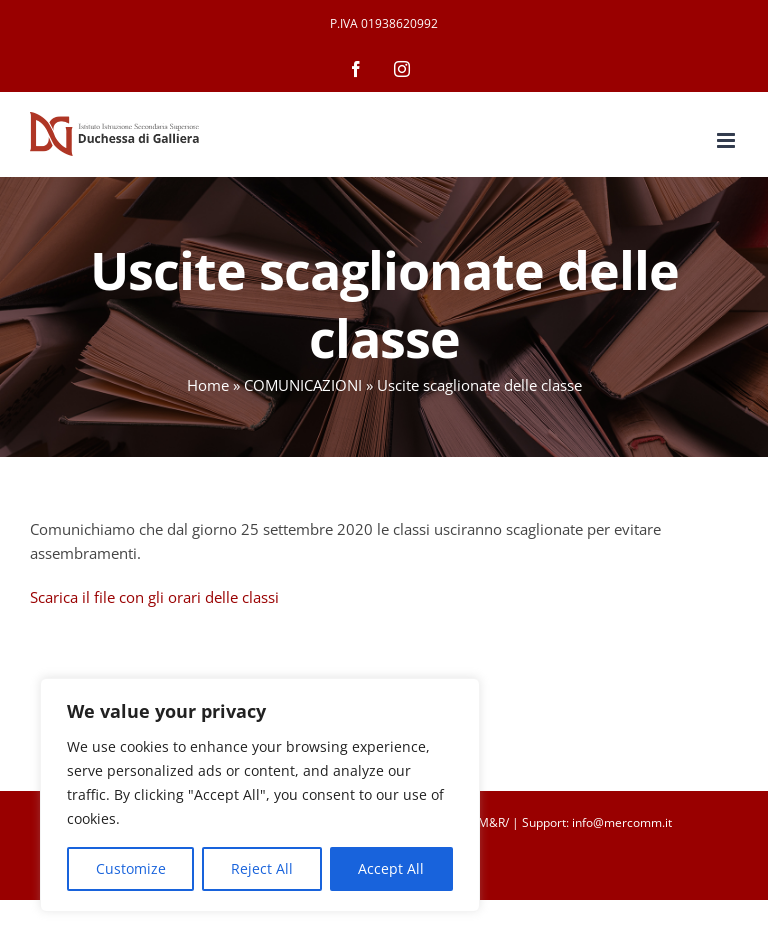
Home (208, 385)
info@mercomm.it (622, 822)
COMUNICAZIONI (303, 385)
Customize (131, 868)
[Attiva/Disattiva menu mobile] (727, 140)
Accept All (391, 868)
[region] (260, 795)
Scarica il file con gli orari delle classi (154, 597)
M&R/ (493, 822)
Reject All (262, 868)
